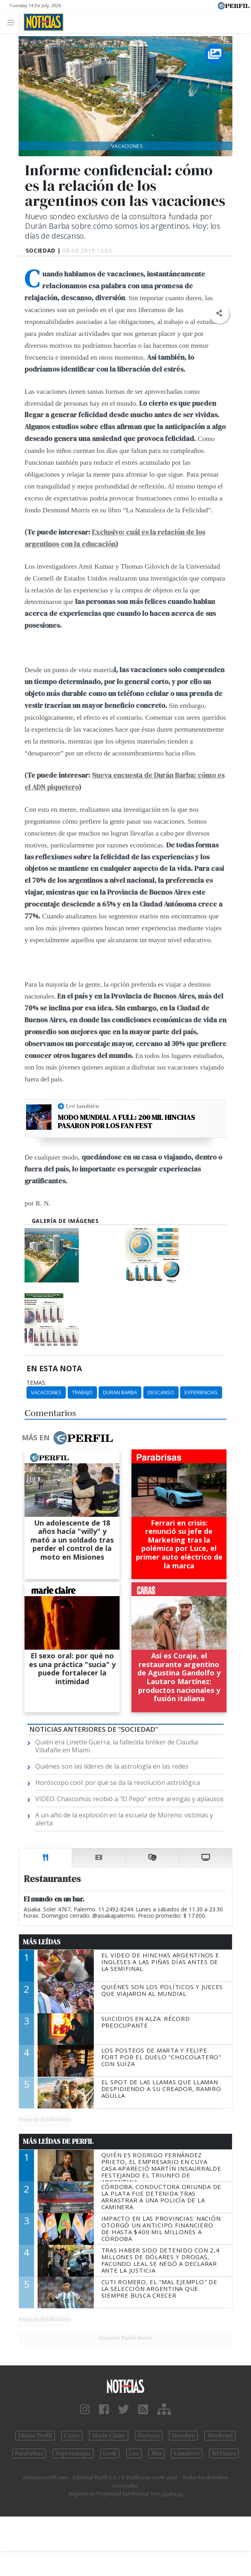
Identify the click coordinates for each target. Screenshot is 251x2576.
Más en (67, 1438)
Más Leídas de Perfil (58, 2141)
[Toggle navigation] (12, 22)
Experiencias (201, 1392)
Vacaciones (46, 1392)
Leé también (82, 1106)
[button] (219, 313)
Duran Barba (120, 1392)
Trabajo (82, 1392)
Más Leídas (42, 1942)
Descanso (161, 1392)
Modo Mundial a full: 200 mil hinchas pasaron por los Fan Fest (126, 1121)
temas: (36, 1382)
